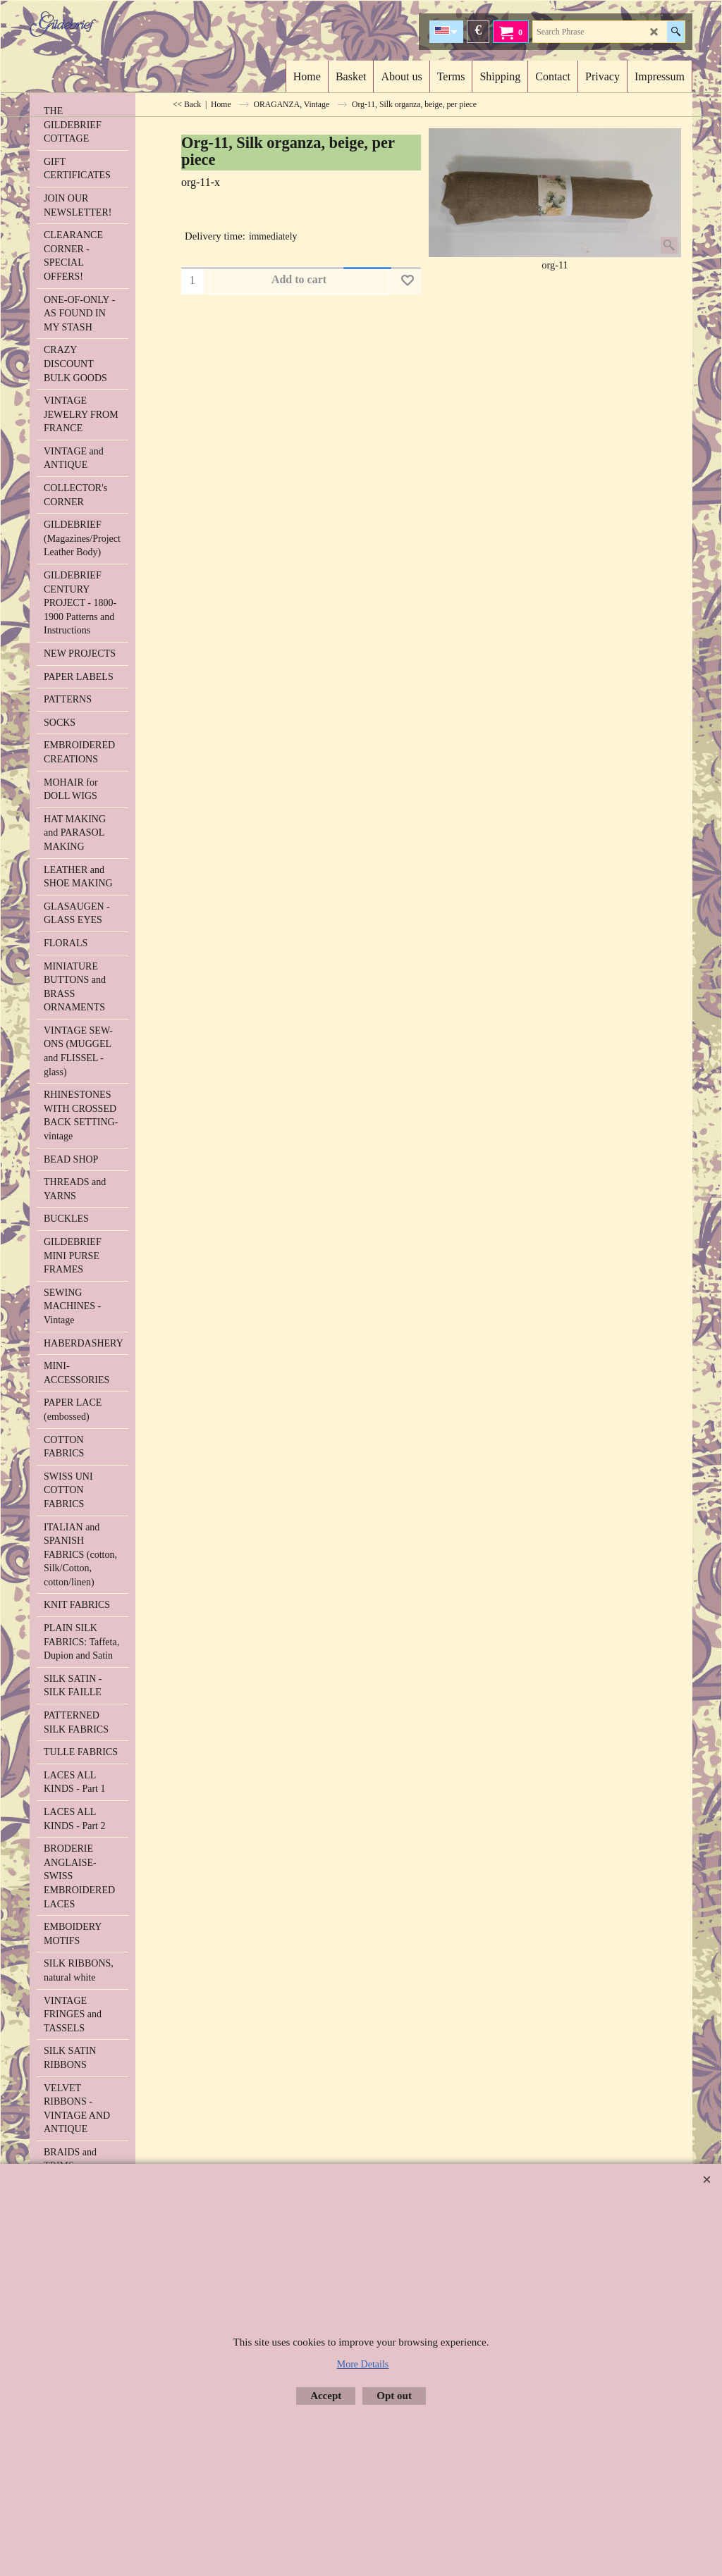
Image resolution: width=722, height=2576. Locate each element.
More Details (362, 2364)
